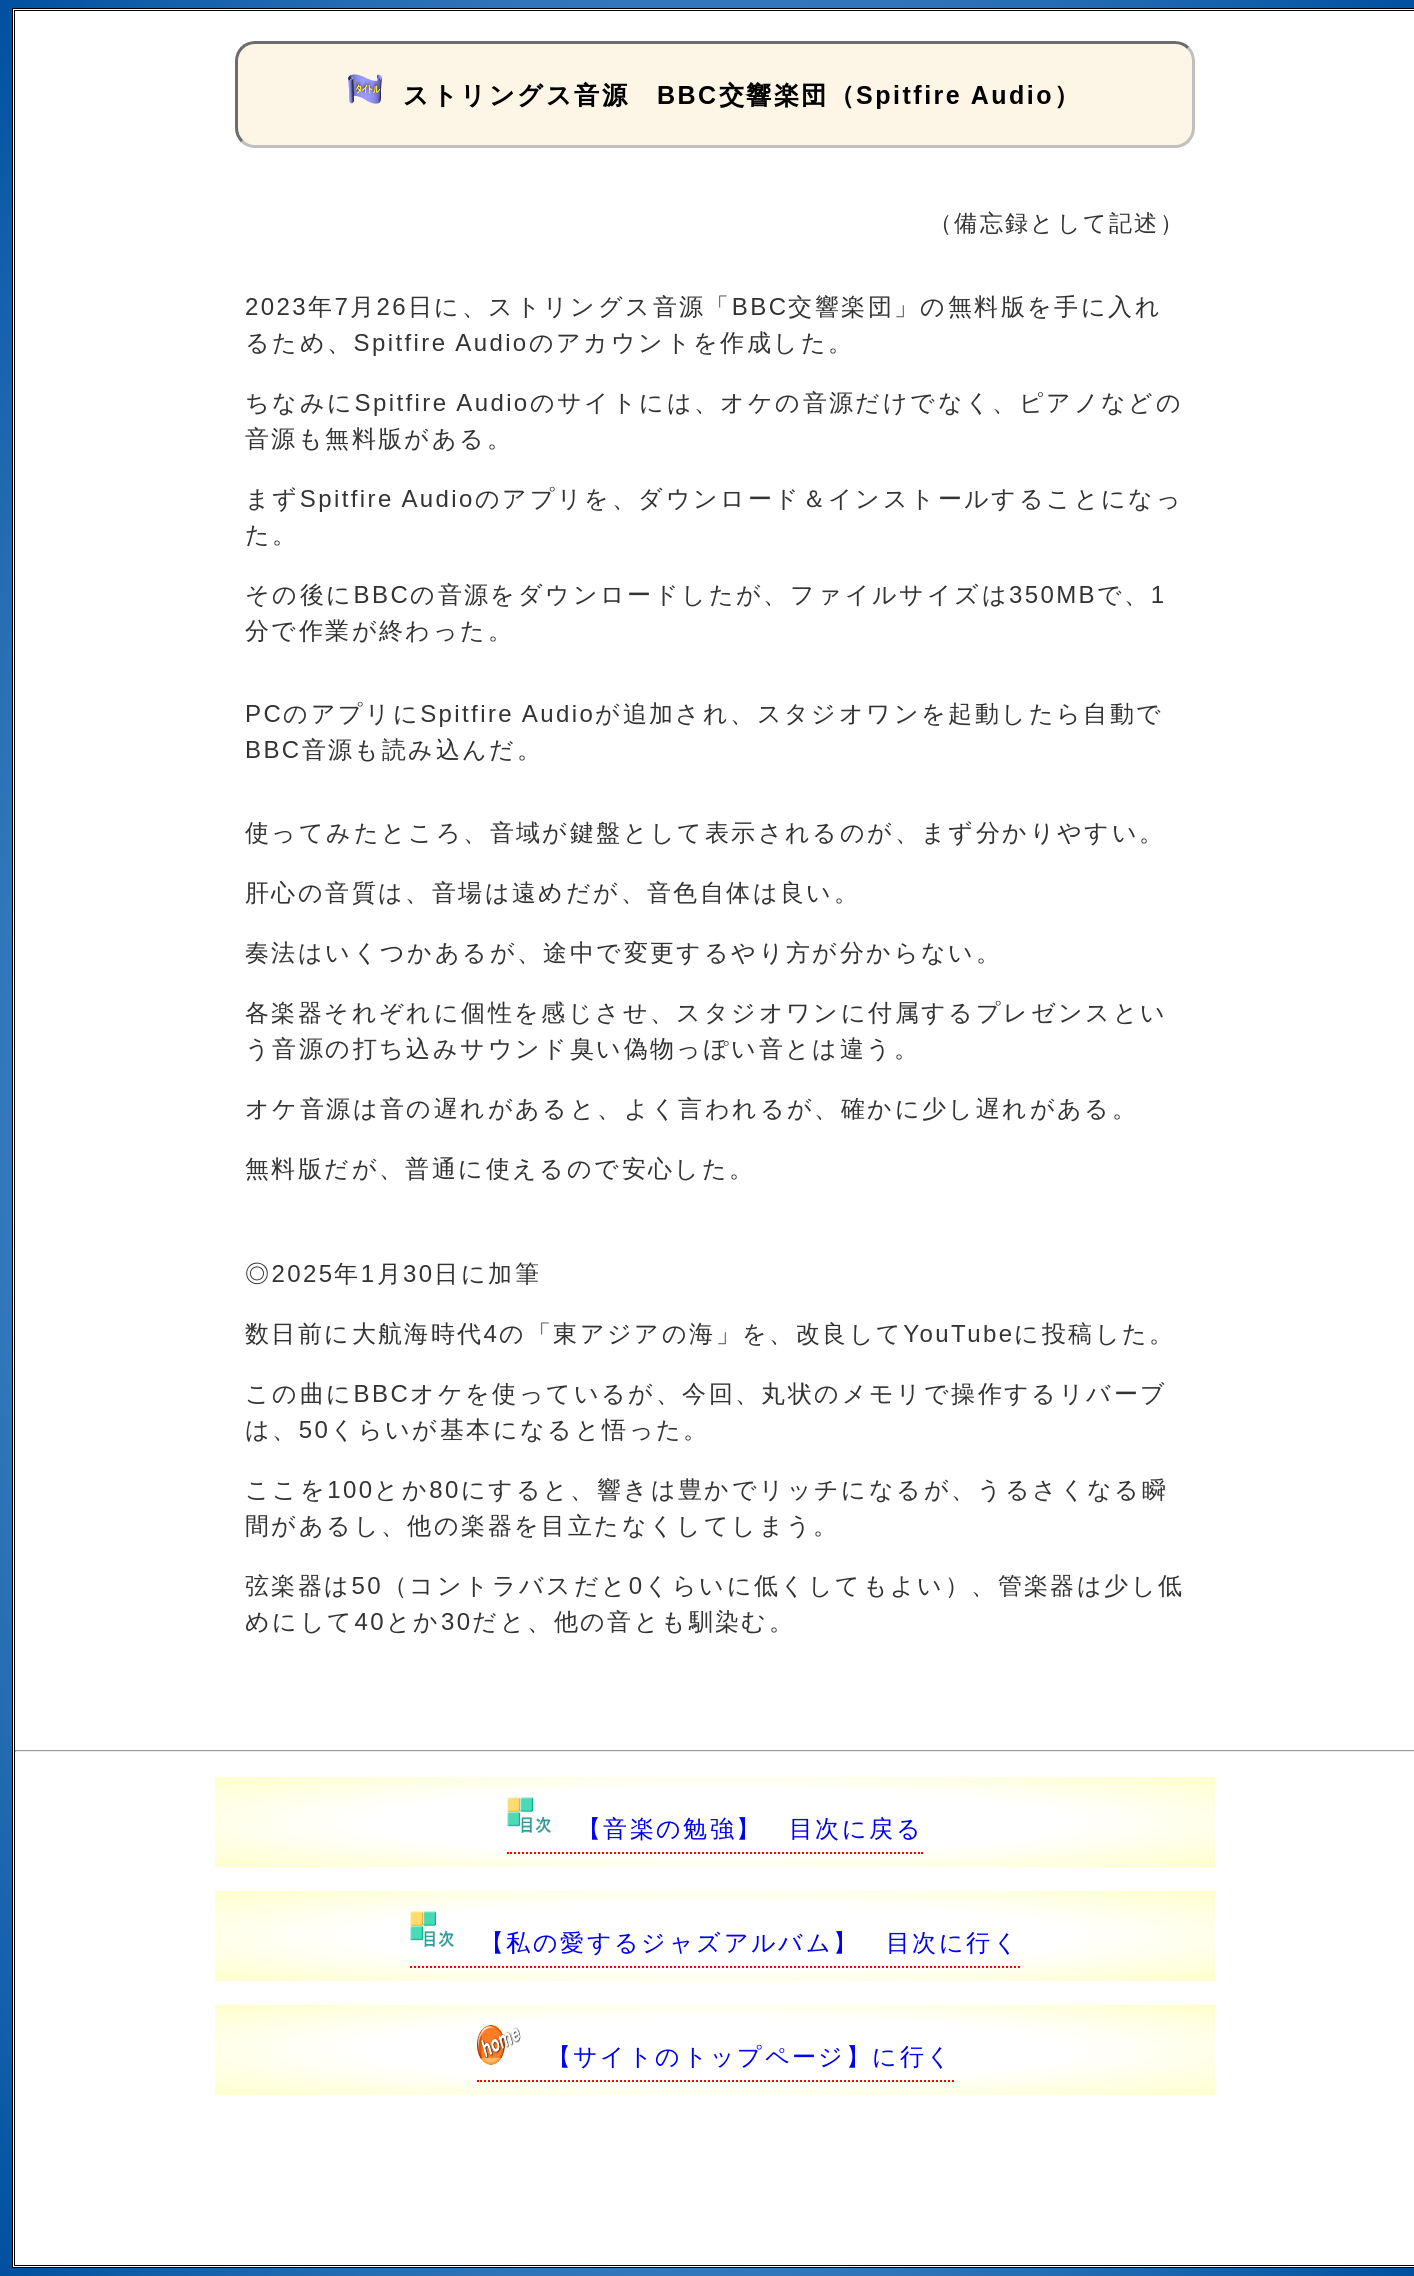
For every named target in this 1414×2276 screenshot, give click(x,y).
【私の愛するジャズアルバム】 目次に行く (715, 1942)
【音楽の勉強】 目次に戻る (715, 1828)
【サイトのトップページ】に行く (715, 2056)
